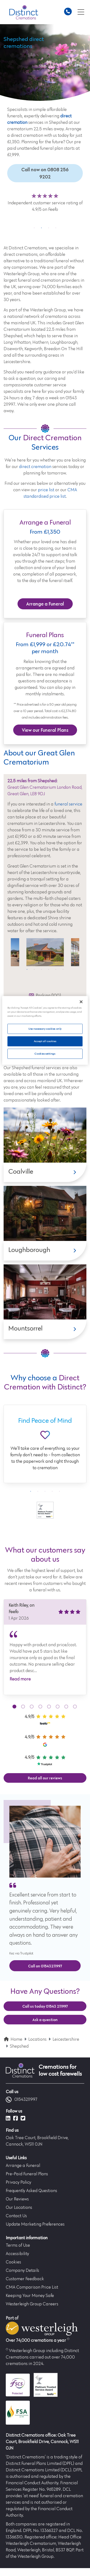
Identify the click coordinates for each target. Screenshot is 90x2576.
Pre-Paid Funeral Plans (27, 2174)
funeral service (68, 804)
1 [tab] (34, 228)
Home (16, 2039)
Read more (20, 1679)
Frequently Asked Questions (31, 2191)
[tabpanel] (45, 202)
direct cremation (35, 467)
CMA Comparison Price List (32, 2287)
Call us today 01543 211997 (45, 2006)
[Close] (81, 1002)
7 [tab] (66, 1706)
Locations (37, 2039)
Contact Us (16, 2216)
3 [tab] (48, 228)
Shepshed (19, 2046)
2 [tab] (41, 228)
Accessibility (17, 2254)
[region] (45, 1030)
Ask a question (45, 2019)
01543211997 (21, 2099)
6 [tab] (62, 969)
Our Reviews (17, 2199)
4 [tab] (56, 228)
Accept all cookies (45, 1041)
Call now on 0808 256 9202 (45, 173)
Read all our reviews (45, 1778)
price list (46, 490)
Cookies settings (45, 1053)
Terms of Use (18, 2245)
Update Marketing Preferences (35, 2224)
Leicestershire (66, 2039)
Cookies (13, 2262)
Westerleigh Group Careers (32, 2304)
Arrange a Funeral (45, 604)
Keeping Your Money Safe (30, 2296)
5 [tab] (55, 969)
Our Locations (19, 2207)
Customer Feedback (25, 2279)
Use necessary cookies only (45, 1029)
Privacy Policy (18, 2182)
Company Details (22, 2270)
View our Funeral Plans (45, 730)
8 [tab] (75, 1706)
